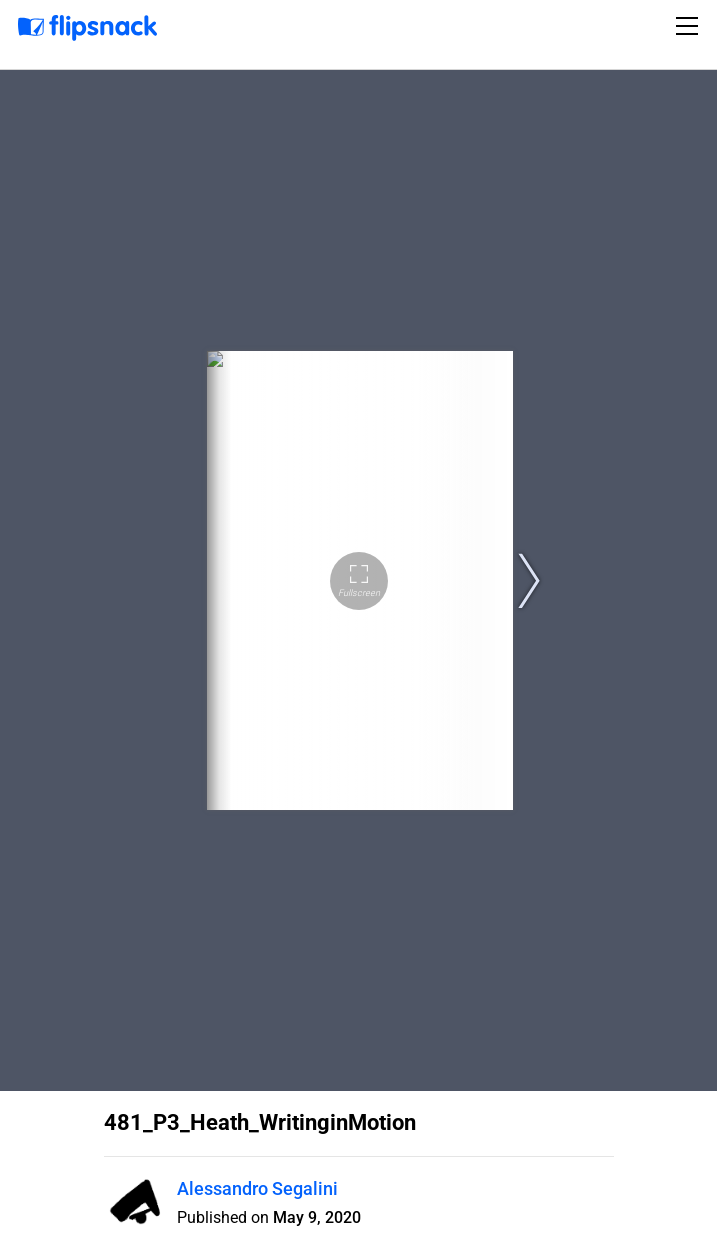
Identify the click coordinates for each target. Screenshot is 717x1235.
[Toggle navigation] (690, 26)
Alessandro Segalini (257, 1188)
